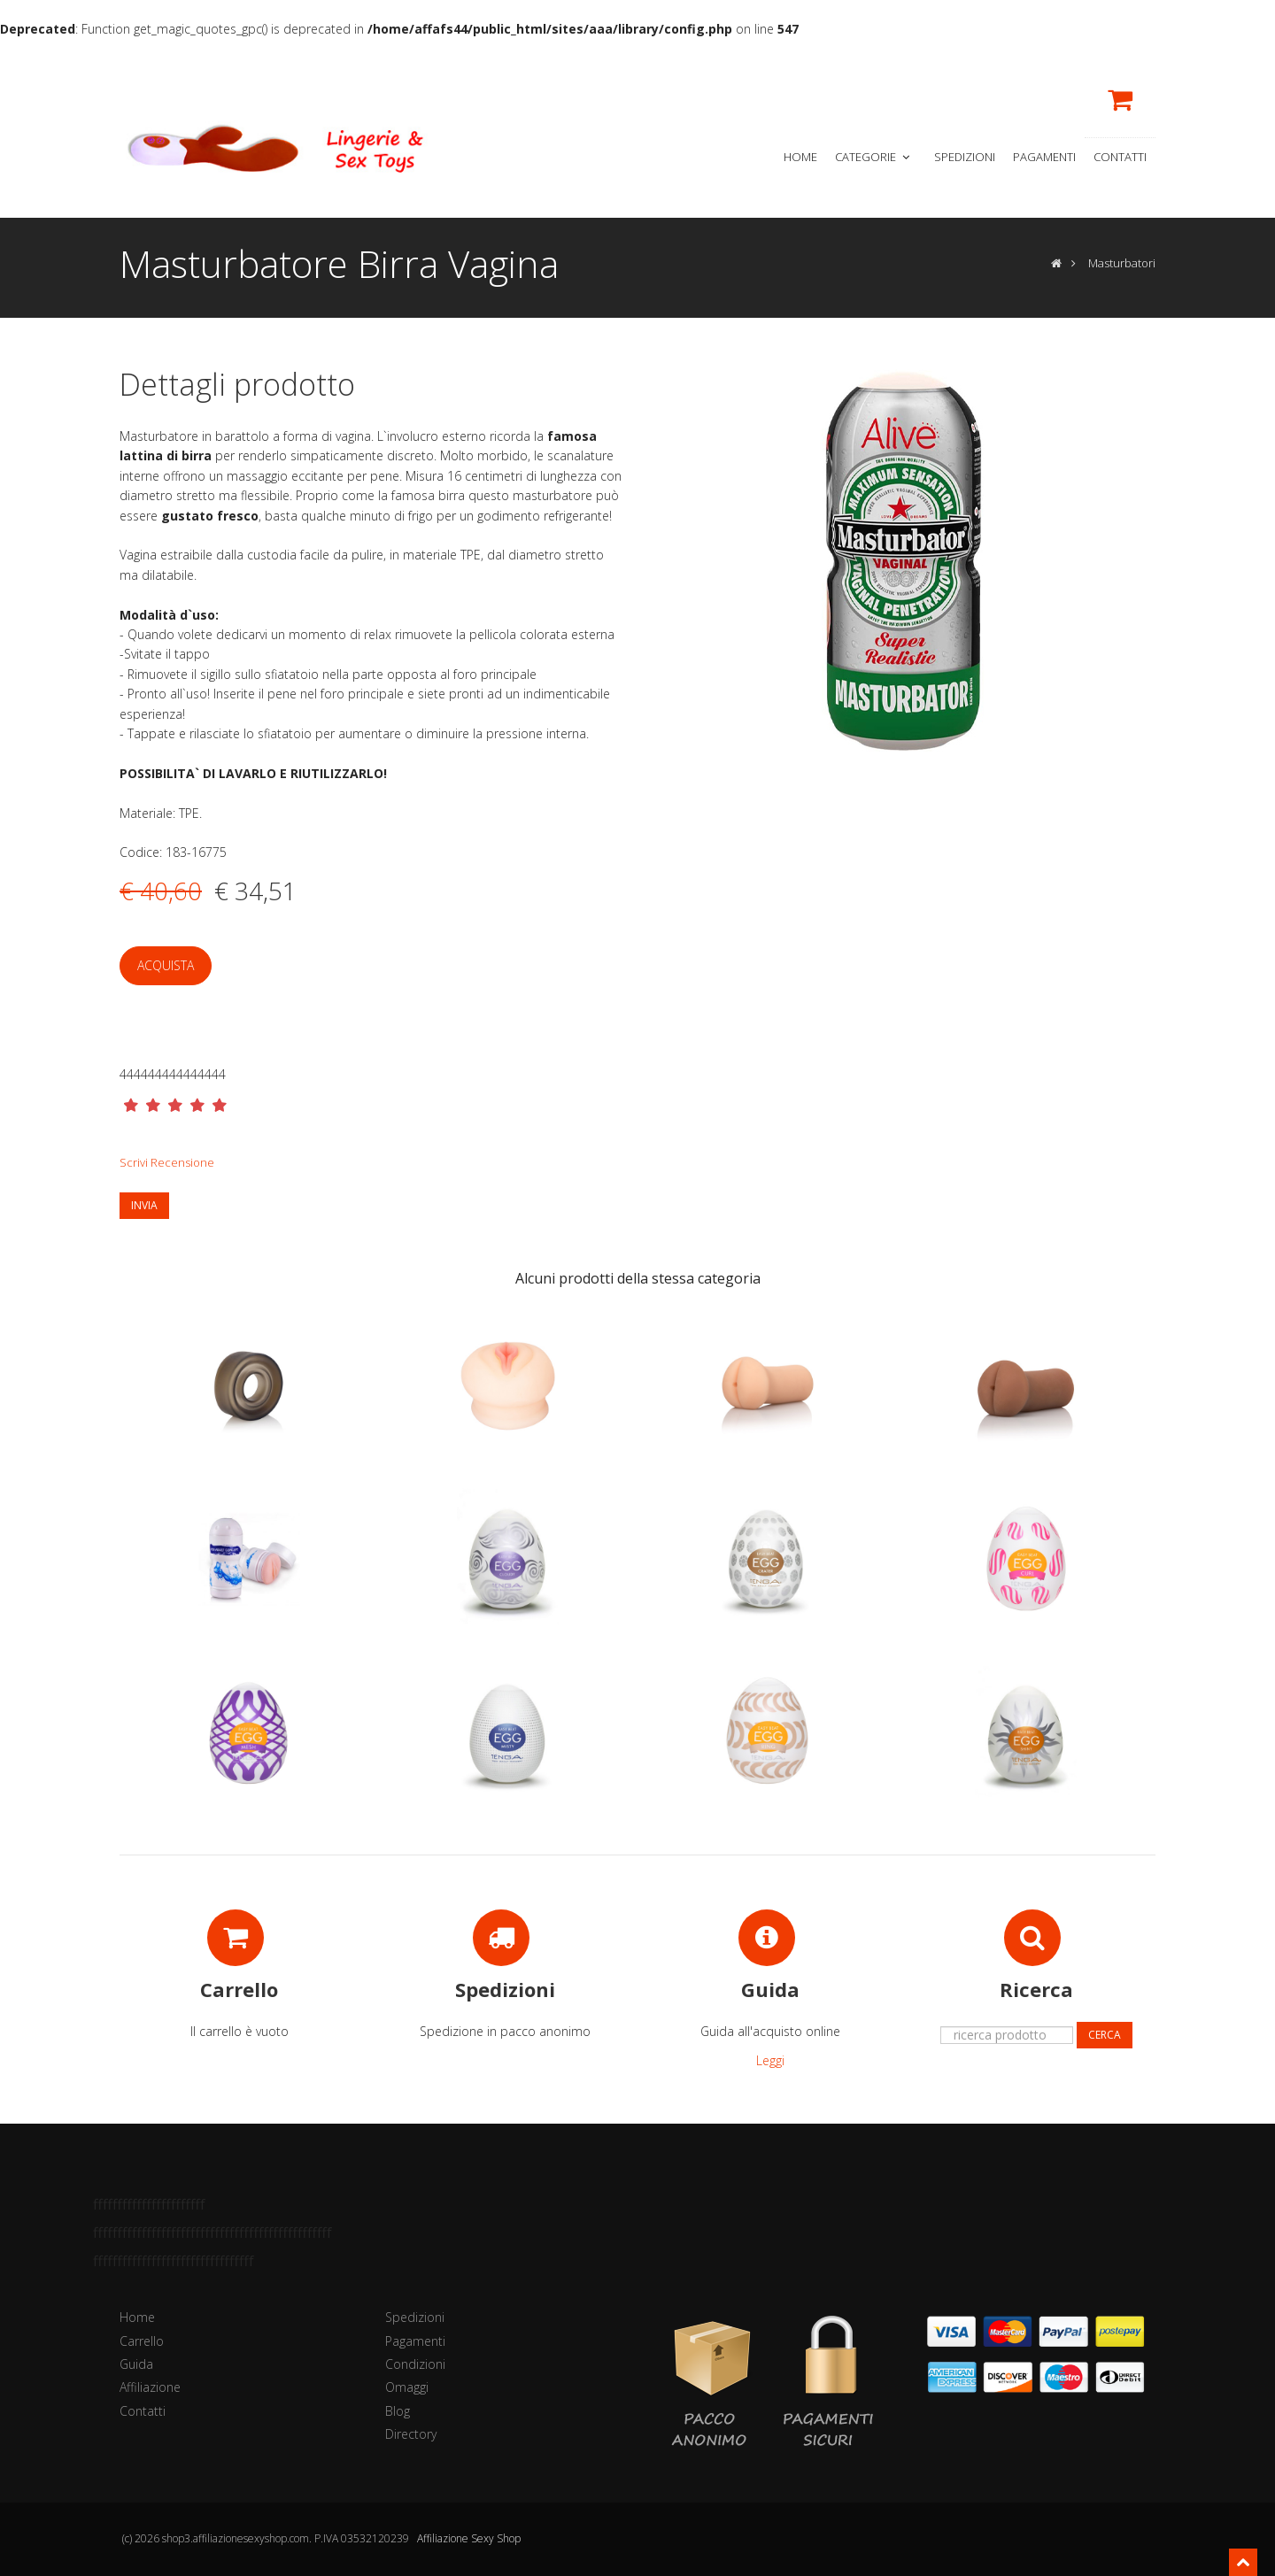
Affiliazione (150, 2387)
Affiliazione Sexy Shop (469, 2538)
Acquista (165, 965)
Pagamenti (1044, 157)
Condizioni (415, 2364)
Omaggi (407, 2387)
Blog (397, 2410)
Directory (411, 2434)
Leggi (770, 2060)
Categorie (874, 157)
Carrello (142, 2341)
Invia (144, 1205)
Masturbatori (1121, 263)
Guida (136, 2364)
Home (800, 157)
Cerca (1104, 2034)
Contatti (1120, 157)
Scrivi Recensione (167, 1162)
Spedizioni (964, 157)
